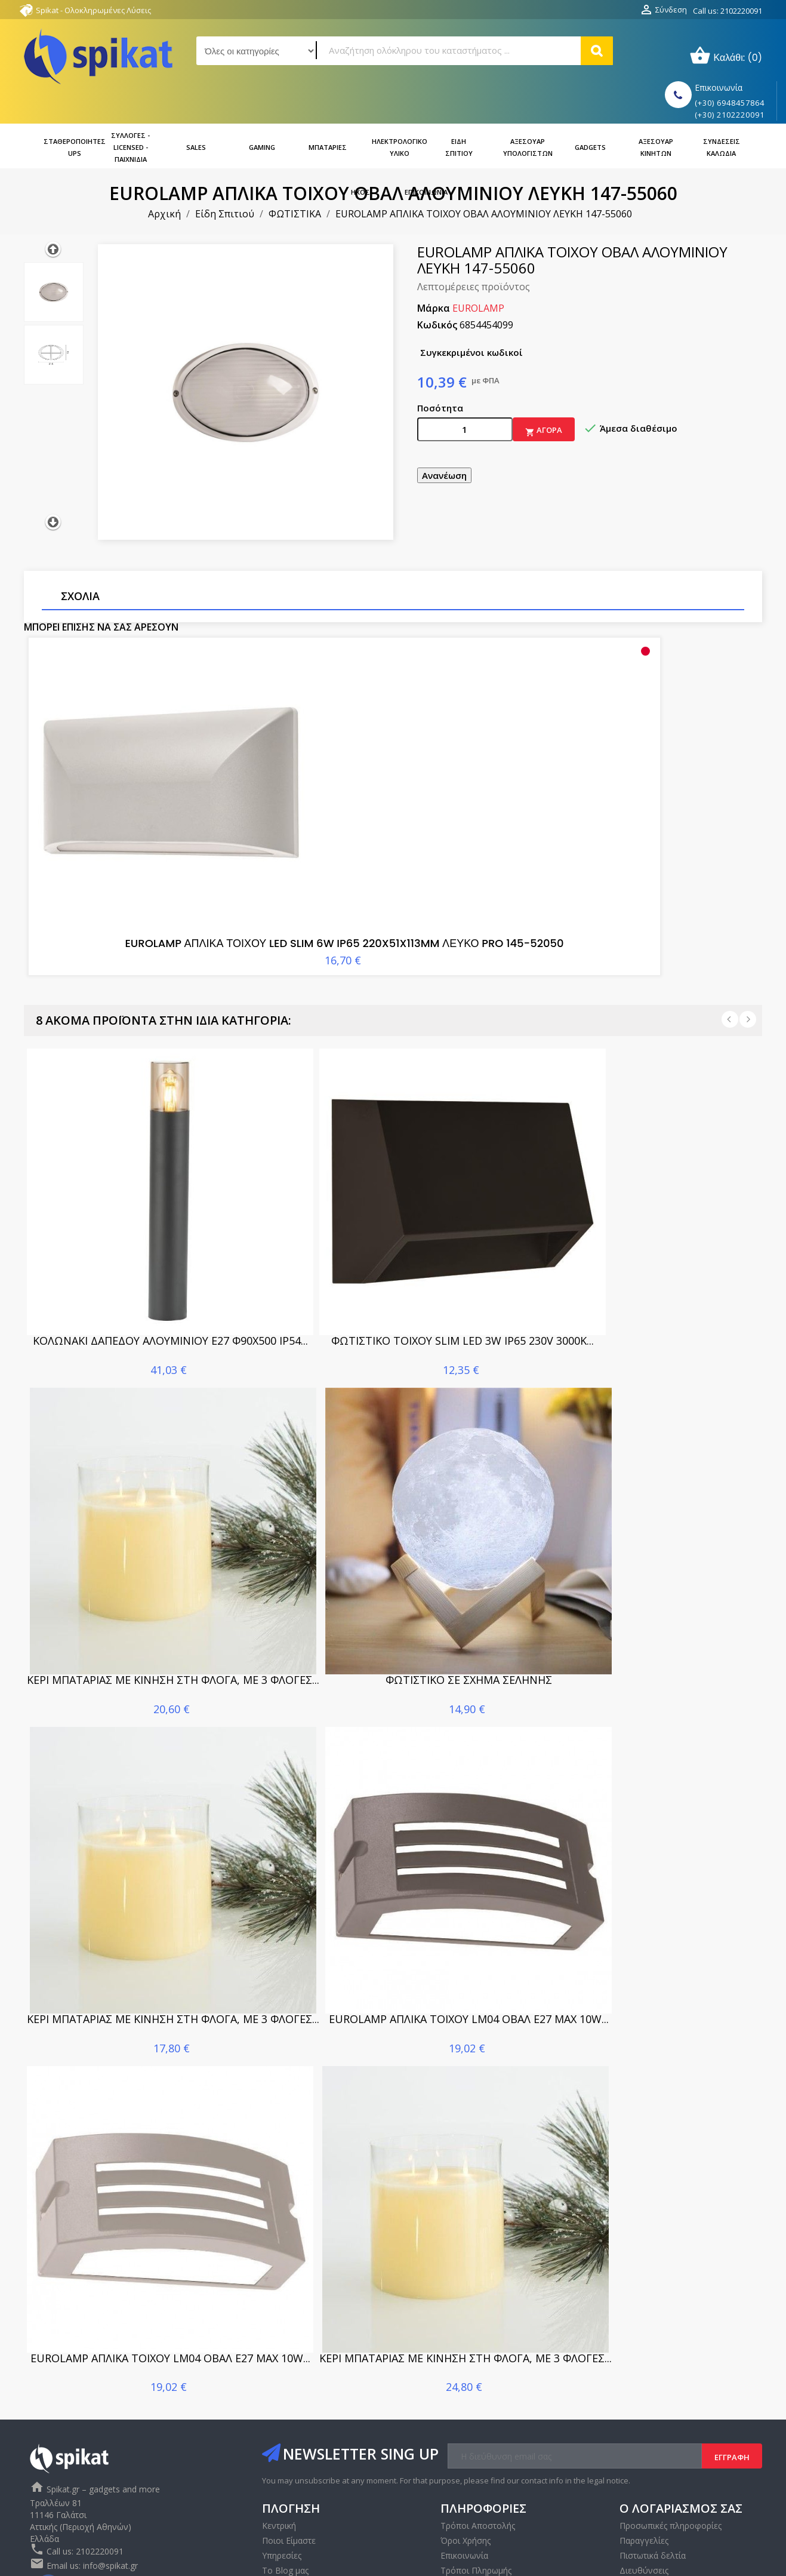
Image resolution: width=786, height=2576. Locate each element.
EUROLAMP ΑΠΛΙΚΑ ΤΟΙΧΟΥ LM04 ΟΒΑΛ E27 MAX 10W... (469, 1927)
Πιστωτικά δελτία (652, 2464)
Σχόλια (80, 562)
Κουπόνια (638, 2494)
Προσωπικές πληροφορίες (670, 2434)
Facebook (49, 2496)
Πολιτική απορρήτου (480, 2494)
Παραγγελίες (643, 2449)
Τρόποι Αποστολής (477, 2434)
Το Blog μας (285, 2479)
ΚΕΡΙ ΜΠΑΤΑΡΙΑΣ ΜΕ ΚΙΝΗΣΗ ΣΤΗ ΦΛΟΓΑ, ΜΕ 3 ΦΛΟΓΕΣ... (173, 1589)
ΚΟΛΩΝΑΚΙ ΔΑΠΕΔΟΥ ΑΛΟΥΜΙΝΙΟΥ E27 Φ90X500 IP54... (170, 1250)
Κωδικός (437, 291)
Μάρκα (433, 274)
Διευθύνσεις (643, 2479)
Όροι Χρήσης (465, 2449)
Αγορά (543, 397)
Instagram (75, 2496)
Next (747, 928)
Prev (730, 928)
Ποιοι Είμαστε (289, 2449)
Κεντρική (279, 2434)
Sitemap (456, 2509)
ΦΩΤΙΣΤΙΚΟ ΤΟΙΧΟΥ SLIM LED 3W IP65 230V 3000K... (462, 1250)
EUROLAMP (478, 274)
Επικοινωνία (286, 2494)
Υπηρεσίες (281, 2464)
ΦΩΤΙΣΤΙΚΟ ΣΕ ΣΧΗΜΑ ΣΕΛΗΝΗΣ (469, 1589)
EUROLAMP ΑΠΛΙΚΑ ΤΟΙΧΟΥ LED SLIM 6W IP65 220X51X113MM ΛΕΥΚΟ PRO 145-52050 (147, 836)
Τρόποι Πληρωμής (475, 2479)
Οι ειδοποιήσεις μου (659, 2509)
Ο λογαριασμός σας (680, 2417)
